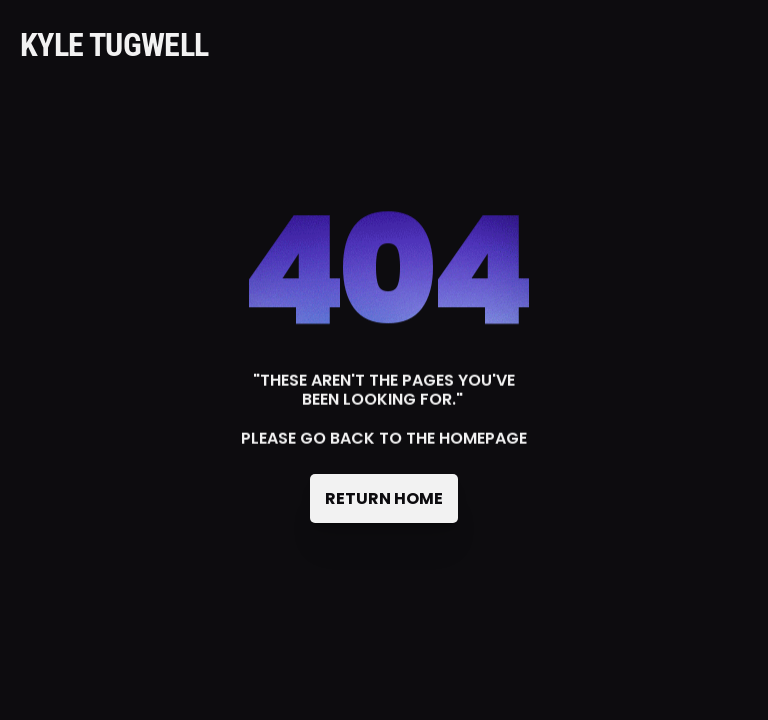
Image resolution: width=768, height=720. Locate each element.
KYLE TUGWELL (114, 45)
